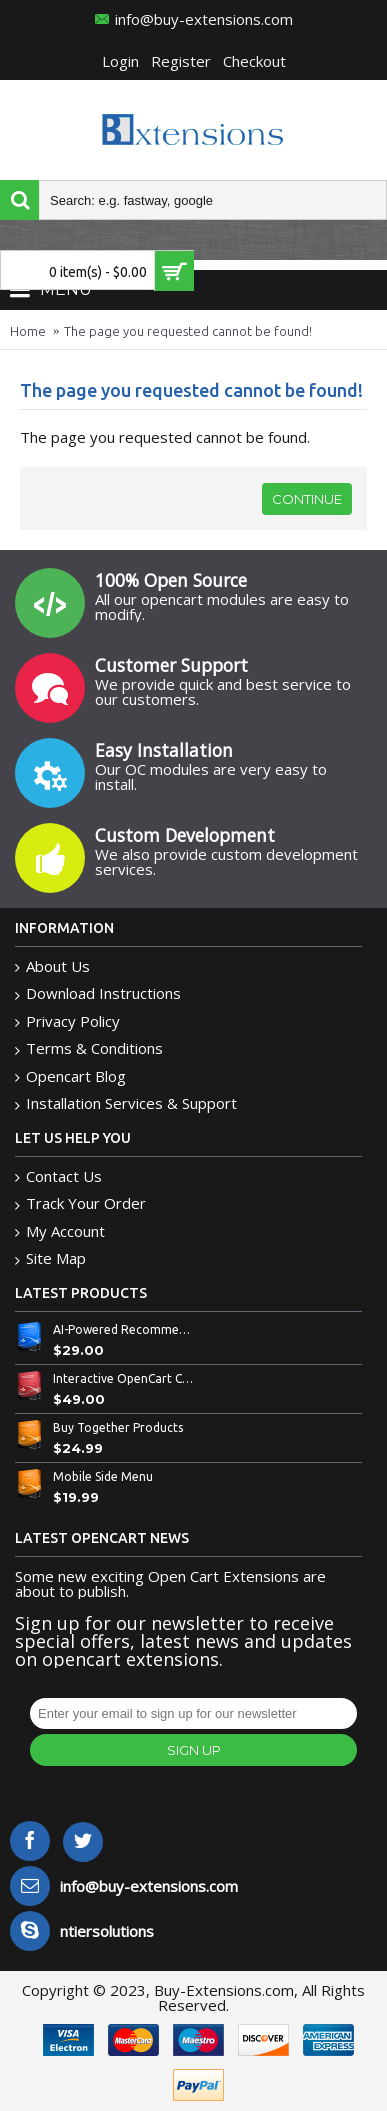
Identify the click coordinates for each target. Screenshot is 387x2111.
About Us (52, 966)
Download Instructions (98, 993)
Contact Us (58, 1176)
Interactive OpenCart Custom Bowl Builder (124, 1378)
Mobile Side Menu (103, 1476)
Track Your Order (80, 1203)
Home (28, 331)
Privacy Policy (67, 1021)
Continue (307, 499)
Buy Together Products (118, 1427)
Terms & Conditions (89, 1048)
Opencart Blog (70, 1076)
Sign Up (194, 1750)
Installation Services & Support (126, 1103)
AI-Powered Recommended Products (124, 1329)
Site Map (50, 1258)
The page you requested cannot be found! (188, 331)
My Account (60, 1231)
